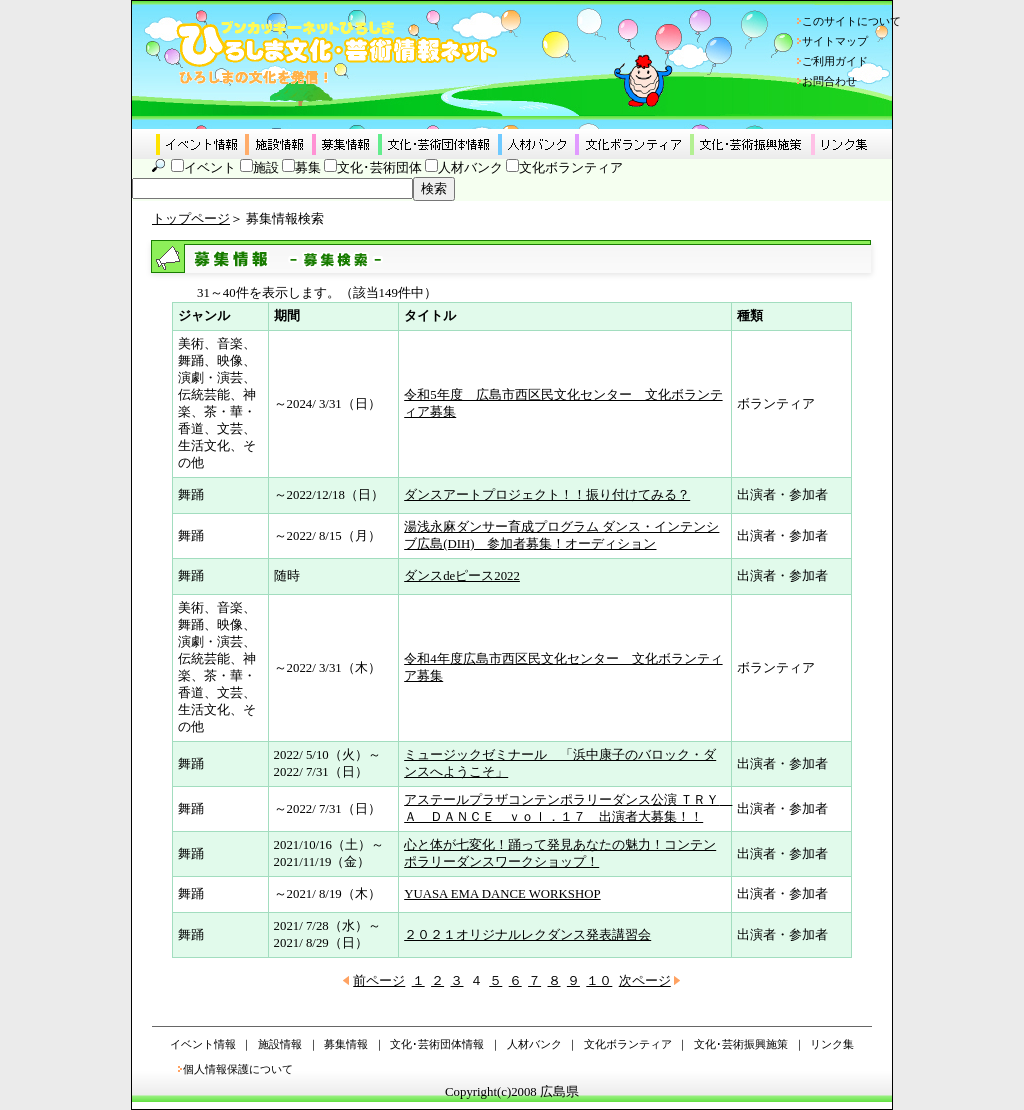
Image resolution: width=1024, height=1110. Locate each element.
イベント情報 (203, 1044)
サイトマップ (835, 41)
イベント (210, 168)
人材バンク (470, 168)
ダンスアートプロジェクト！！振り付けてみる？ (547, 495)
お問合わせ (829, 81)
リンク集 (832, 1044)
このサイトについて (851, 21)
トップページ (191, 219)
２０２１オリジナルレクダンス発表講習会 (527, 935)
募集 (308, 168)
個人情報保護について (238, 1069)
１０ (599, 981)
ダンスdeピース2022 (462, 576)
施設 (266, 168)
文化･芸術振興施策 (741, 1044)
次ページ (645, 981)
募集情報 (346, 1044)
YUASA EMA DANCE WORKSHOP (502, 894)
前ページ (379, 981)
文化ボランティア (571, 168)
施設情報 (280, 1044)
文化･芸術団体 (379, 168)
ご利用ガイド (835, 61)
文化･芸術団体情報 (437, 1044)
